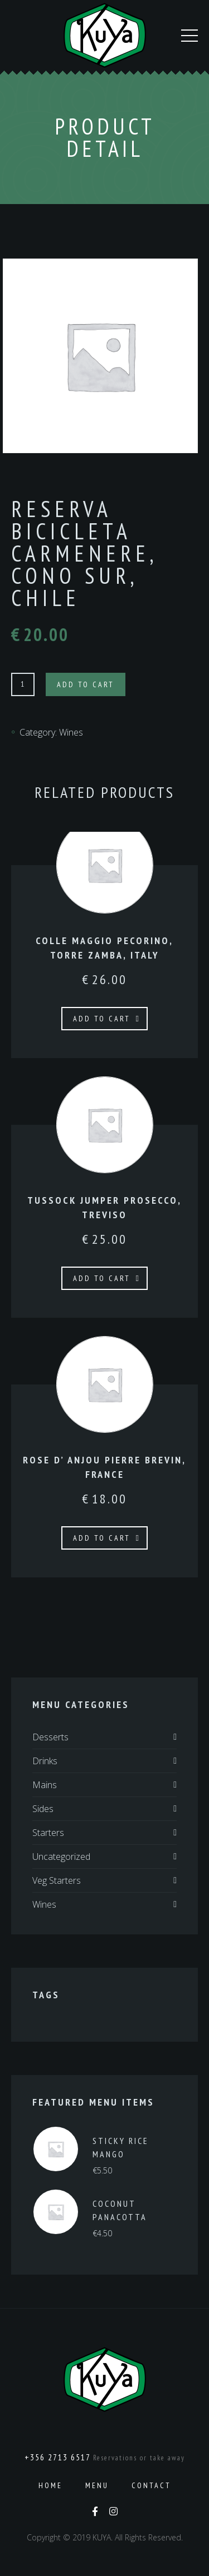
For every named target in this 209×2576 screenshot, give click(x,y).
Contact (151, 2485)
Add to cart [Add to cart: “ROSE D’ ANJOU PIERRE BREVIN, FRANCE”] (101, 1538)
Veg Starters (56, 1880)
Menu (97, 2485)
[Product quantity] (23, 684)
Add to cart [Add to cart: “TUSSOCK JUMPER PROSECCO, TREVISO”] (101, 1278)
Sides (43, 1809)
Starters (48, 1832)
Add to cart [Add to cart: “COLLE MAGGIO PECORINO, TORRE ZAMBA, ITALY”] (101, 1019)
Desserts (50, 1737)
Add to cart (85, 684)
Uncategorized (61, 1856)
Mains (44, 1785)
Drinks (44, 1761)
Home (50, 2485)
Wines (71, 732)
